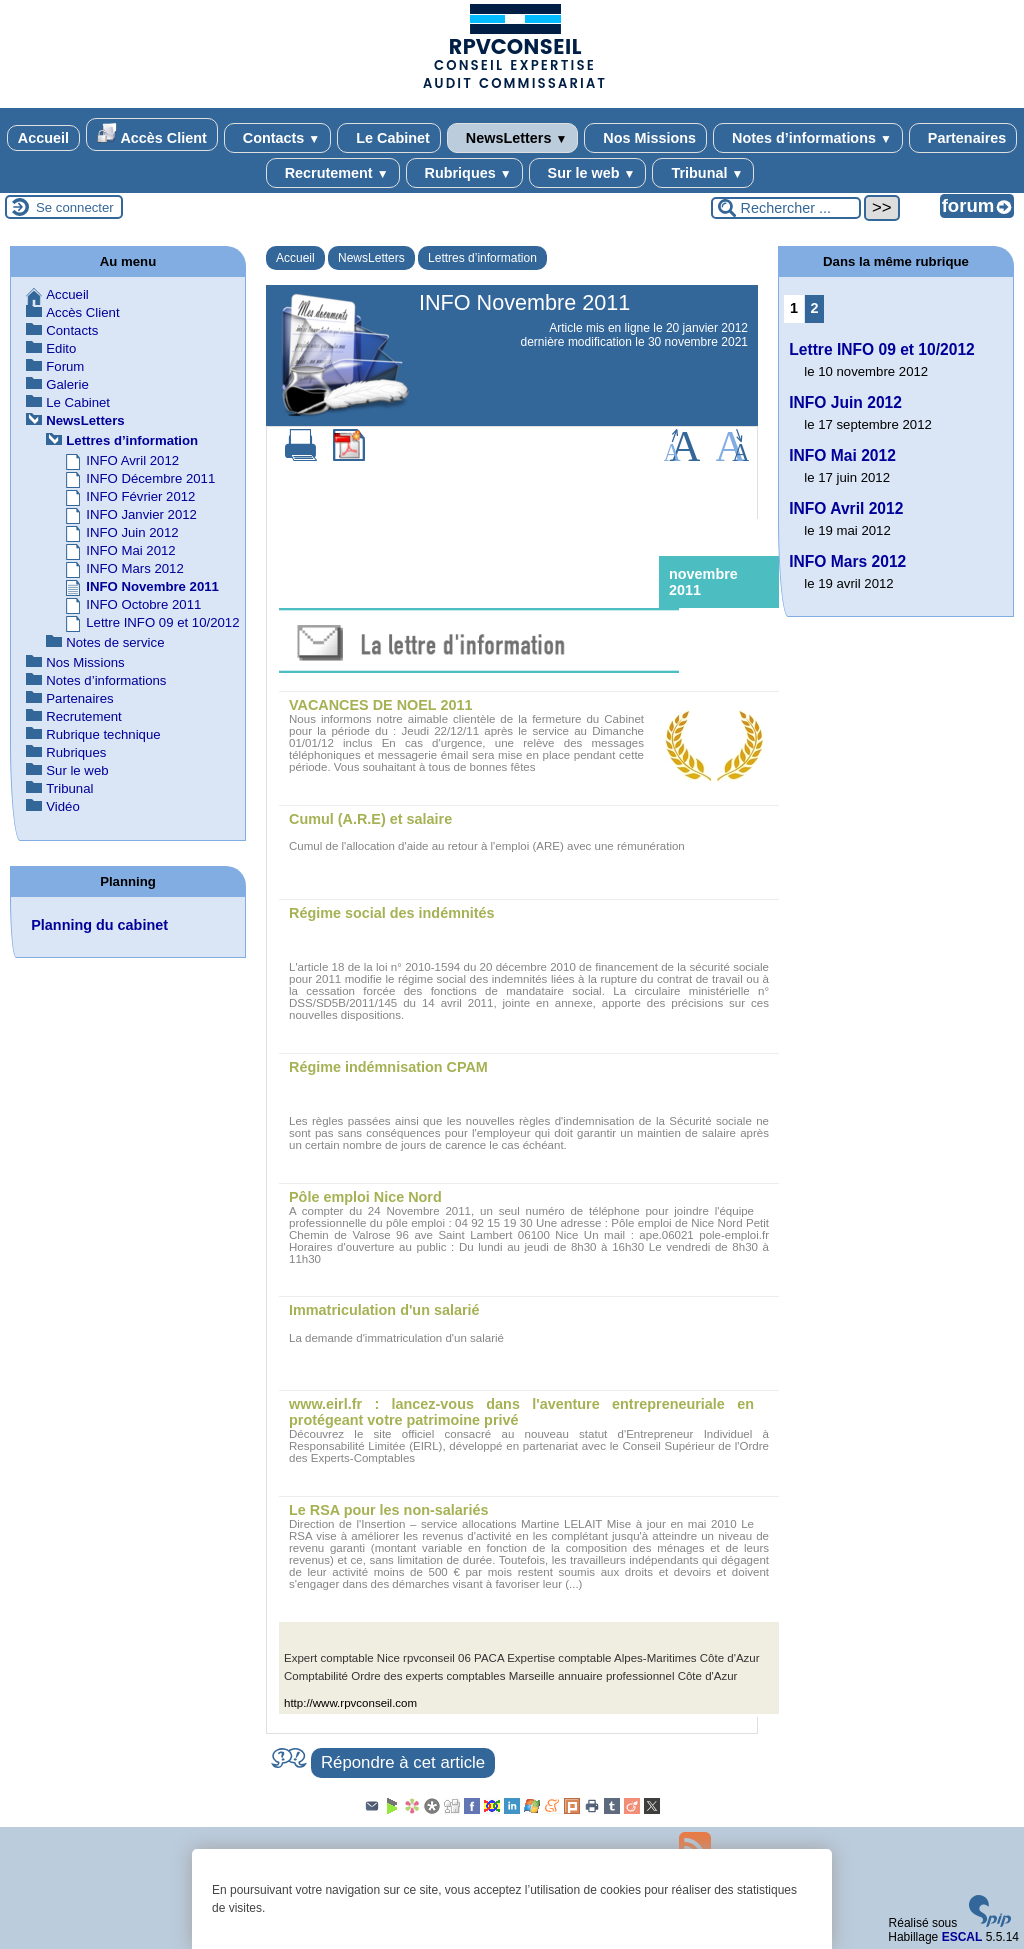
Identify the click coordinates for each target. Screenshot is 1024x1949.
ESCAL (962, 1937)
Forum (65, 366)
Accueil (43, 138)
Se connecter (75, 207)
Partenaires (963, 138)
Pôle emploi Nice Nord (365, 1197)
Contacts (277, 138)
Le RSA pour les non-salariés (388, 1510)
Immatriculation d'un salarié (384, 1310)
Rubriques (464, 173)
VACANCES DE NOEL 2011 (380, 705)
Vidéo (63, 806)
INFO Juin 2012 (132, 532)
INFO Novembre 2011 (152, 586)
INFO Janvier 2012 (141, 514)
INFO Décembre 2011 (150, 478)
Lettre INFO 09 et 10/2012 (162, 622)
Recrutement (333, 173)
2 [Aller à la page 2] (815, 308)
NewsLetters (512, 138)
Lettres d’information (482, 258)
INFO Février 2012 (140, 496)
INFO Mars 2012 (134, 568)
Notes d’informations (808, 138)
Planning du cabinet (99, 925)
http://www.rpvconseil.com (350, 1703)
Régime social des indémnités (392, 913)
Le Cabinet (389, 138)
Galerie (67, 384)
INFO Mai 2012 (130, 550)
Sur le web (588, 173)
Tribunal (703, 173)
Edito (61, 348)
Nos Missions (645, 138)
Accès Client (152, 134)
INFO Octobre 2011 (143, 604)
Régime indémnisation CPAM (388, 1067)
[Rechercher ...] (786, 208)
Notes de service (115, 642)
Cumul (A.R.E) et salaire (370, 819)
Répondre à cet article (403, 1762)
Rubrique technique (103, 734)
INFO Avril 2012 (132, 460)
